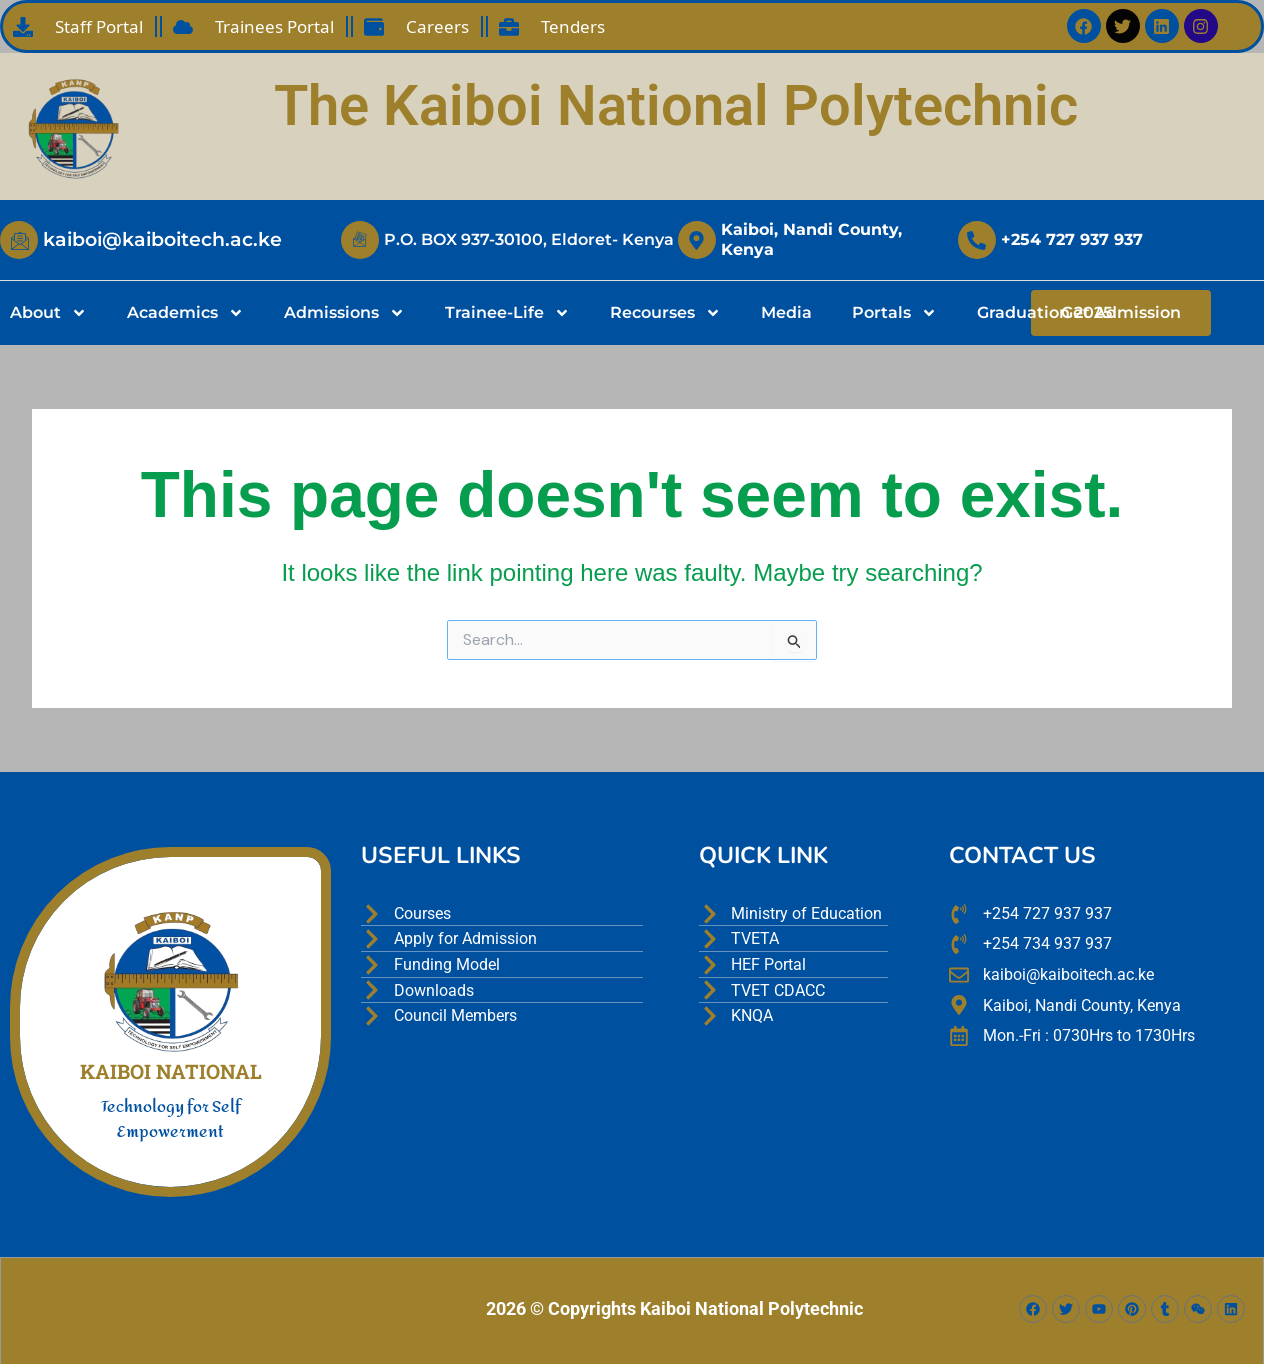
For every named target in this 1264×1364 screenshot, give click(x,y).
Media (786, 312)
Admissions (344, 313)
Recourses (665, 313)
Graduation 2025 (1044, 312)
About (48, 313)
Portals (894, 313)
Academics (185, 313)
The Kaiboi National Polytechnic (676, 106)
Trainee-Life (507, 313)
